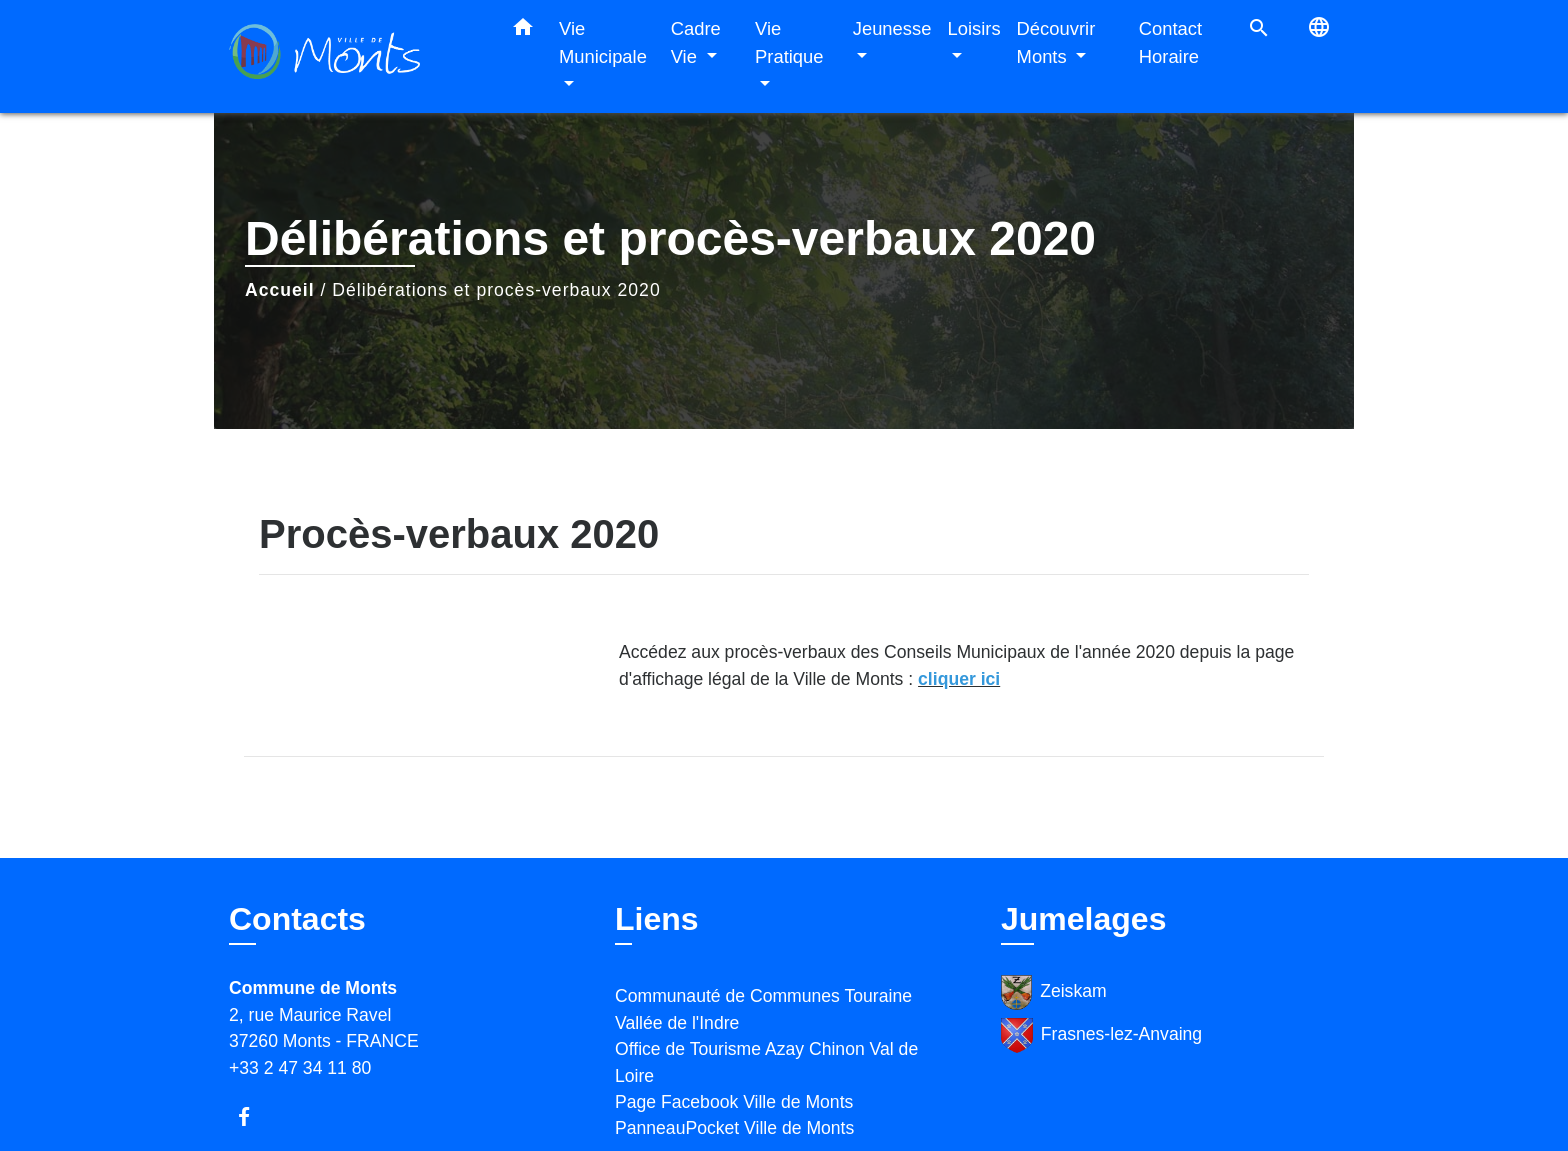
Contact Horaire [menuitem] (1170, 42)
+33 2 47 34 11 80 (300, 1068)
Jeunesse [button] (892, 28)
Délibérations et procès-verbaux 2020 (496, 290)
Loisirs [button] (973, 28)
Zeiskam (1054, 992)
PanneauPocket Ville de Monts (734, 1128)
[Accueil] (354, 56)
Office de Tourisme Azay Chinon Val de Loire (766, 1062)
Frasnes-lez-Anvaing (1101, 1035)
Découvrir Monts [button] (1056, 42)
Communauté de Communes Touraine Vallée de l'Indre (763, 1009)
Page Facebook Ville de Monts (734, 1102)
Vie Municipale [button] (603, 42)
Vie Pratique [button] (789, 42)
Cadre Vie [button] (696, 42)
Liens (657, 919)
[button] (523, 31)
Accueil (280, 290)
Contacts (297, 919)
